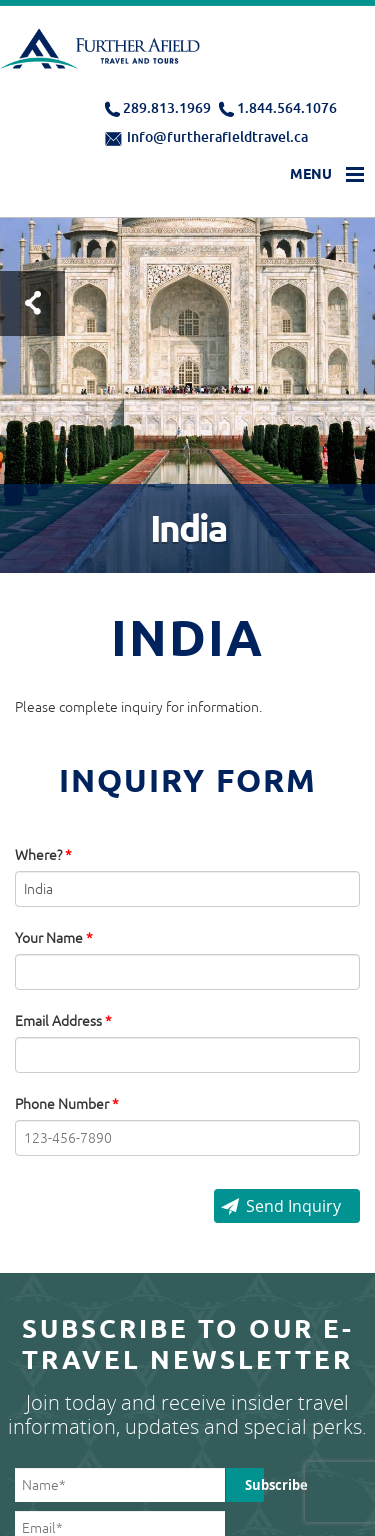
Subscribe (254, 1485)
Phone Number (67, 1104)
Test (32, 303)
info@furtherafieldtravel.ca (217, 136)
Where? (43, 855)
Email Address (63, 1021)
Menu (311, 174)
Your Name (54, 938)
